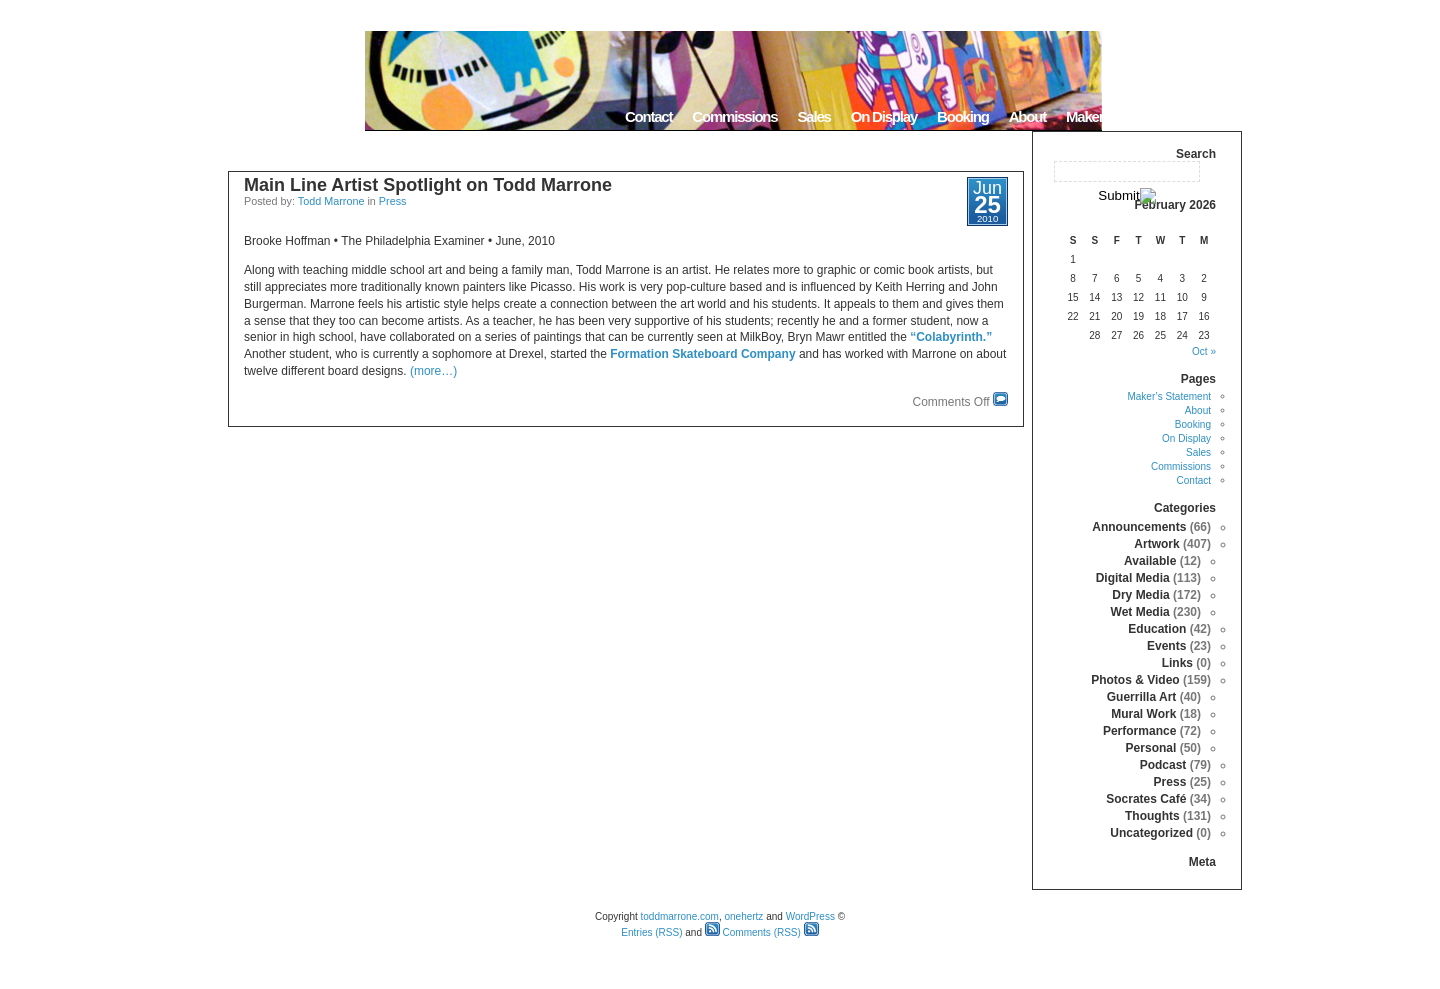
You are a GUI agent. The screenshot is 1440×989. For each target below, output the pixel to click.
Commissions (734, 116)
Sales (813, 116)
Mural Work (1143, 714)
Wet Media (1140, 612)
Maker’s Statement (1122, 116)
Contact (648, 116)
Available (1150, 561)
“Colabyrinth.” (951, 337)
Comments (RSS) (753, 932)
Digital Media (1133, 578)
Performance (1139, 731)
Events (1166, 646)
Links (1177, 663)
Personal (1151, 748)
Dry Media (1140, 595)
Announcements (1139, 527)
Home (1216, 116)
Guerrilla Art (1142, 697)
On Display (884, 116)
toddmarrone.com (680, 916)
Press (393, 201)
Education (1157, 629)
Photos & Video (1135, 680)
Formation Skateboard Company (702, 354)
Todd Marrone (331, 201)
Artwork (1156, 544)
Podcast (1163, 765)
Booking (963, 116)
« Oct (1204, 351)
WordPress (810, 916)
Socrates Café (1146, 799)
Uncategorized (1151, 833)
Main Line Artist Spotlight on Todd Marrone (428, 185)
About (1027, 116)
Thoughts (1152, 816)
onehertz (743, 916)
